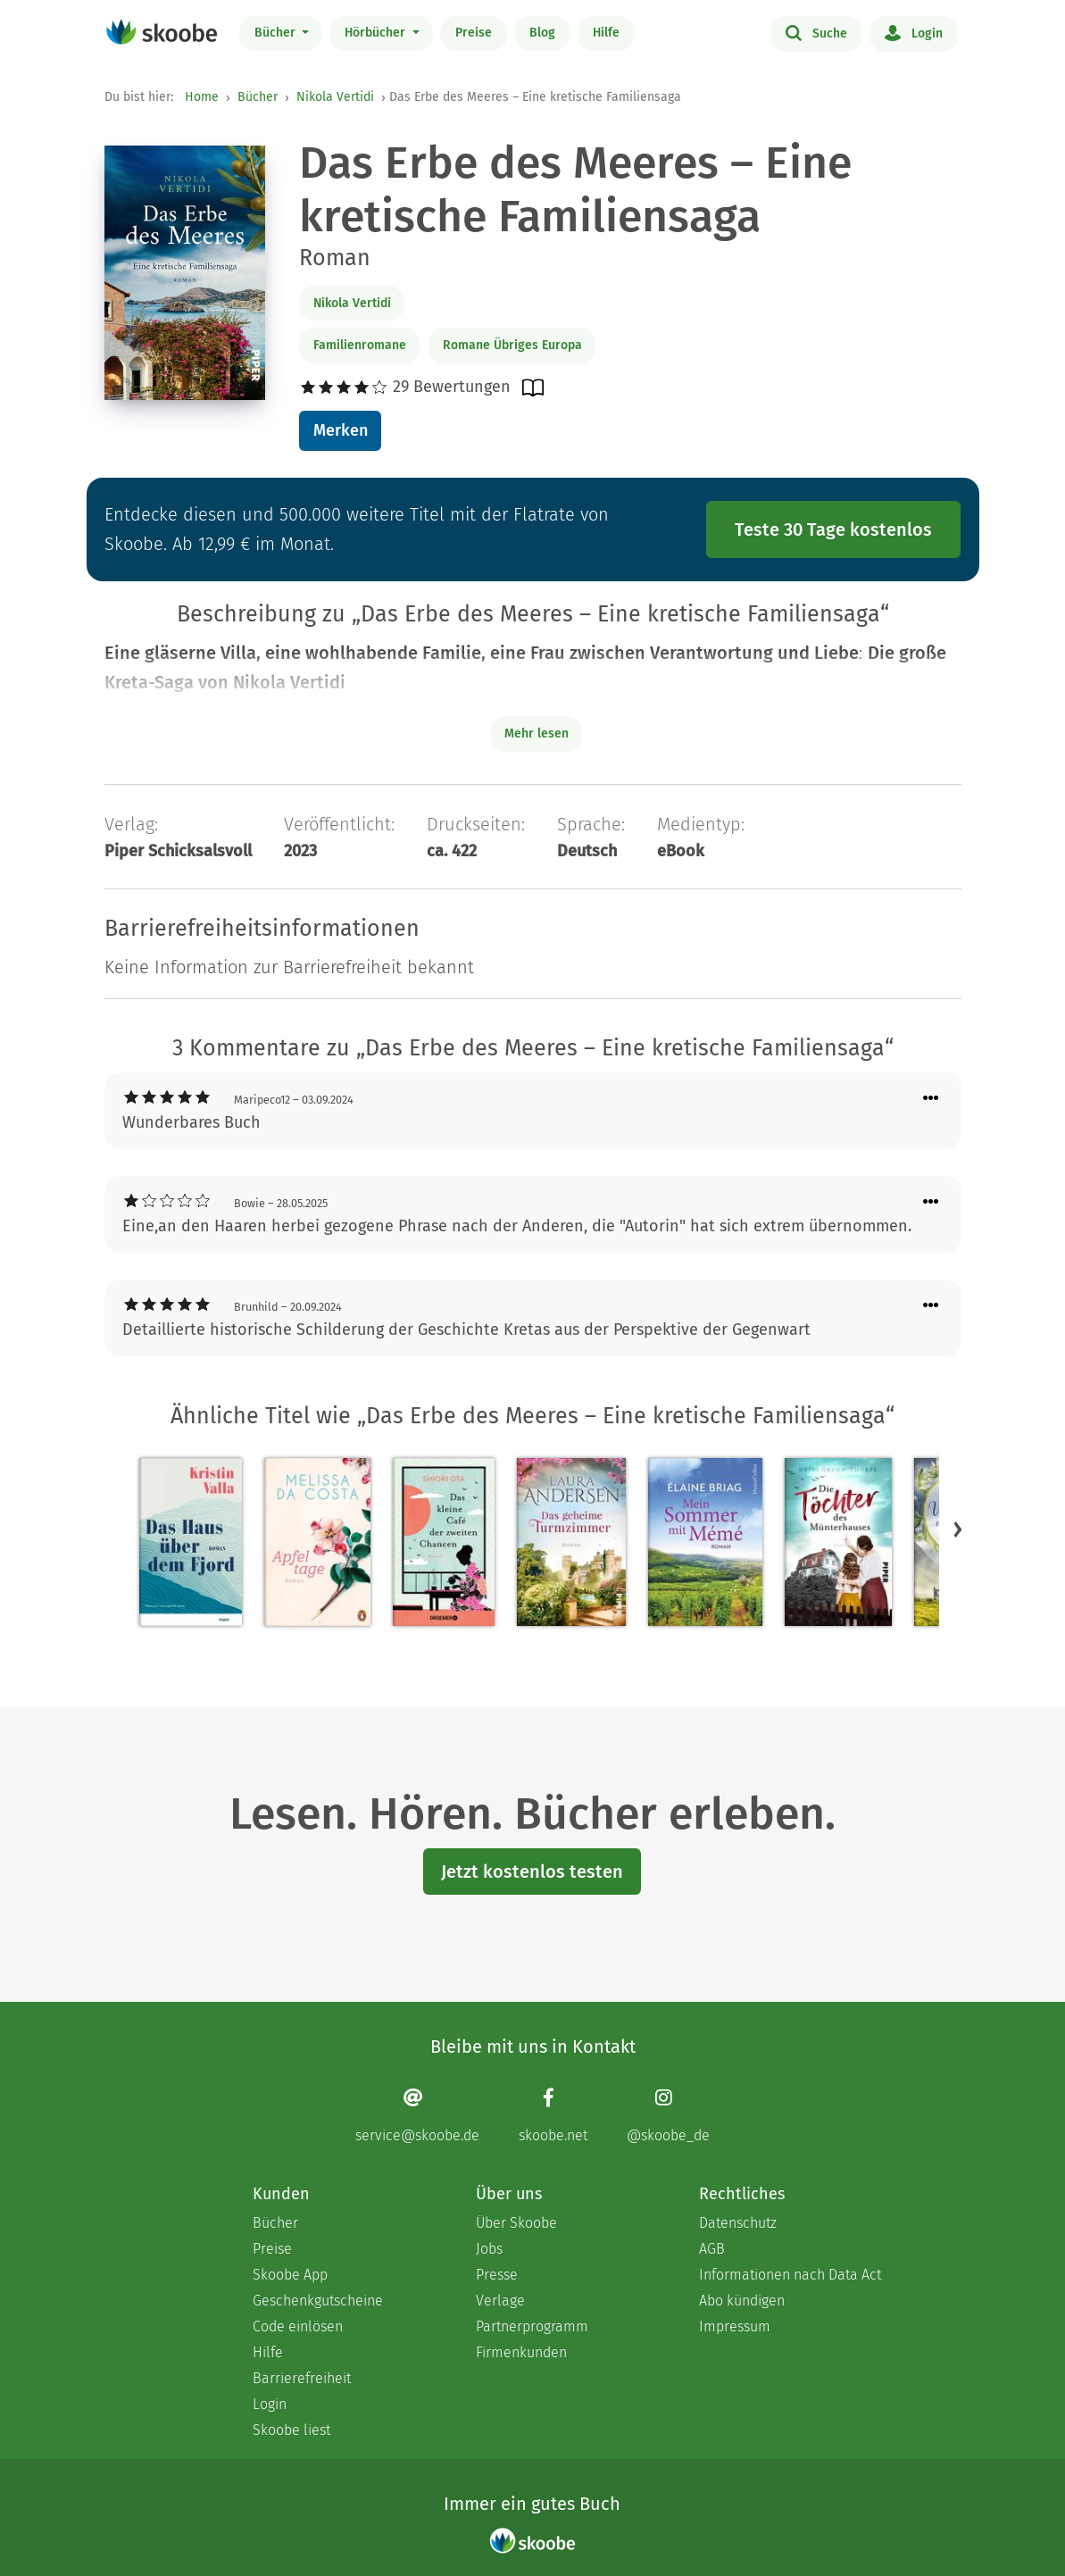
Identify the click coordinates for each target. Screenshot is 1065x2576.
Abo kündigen (742, 2300)
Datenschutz (738, 2222)
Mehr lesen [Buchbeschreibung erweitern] (536, 733)
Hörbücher (377, 32)
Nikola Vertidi (335, 96)
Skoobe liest (291, 2430)
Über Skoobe (516, 2222)
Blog (542, 32)
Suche (816, 32)
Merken (340, 430)
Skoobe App (290, 2274)
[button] (958, 1529)
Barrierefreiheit (302, 2378)
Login (914, 32)
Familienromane (359, 345)
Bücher (276, 32)
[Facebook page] (553, 2115)
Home (202, 96)
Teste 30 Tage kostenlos (833, 529)
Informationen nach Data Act (790, 2274)
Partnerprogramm (532, 2326)
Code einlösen (298, 2326)
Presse (497, 2274)
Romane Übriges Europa (512, 345)
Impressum (734, 2326)
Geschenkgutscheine (318, 2300)
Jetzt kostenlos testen (532, 1871)
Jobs (489, 2248)
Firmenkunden (521, 2352)
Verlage (500, 2300)
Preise (473, 32)
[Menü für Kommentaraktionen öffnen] (931, 1099)
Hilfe (606, 32)
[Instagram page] (668, 2115)
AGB (712, 2248)
